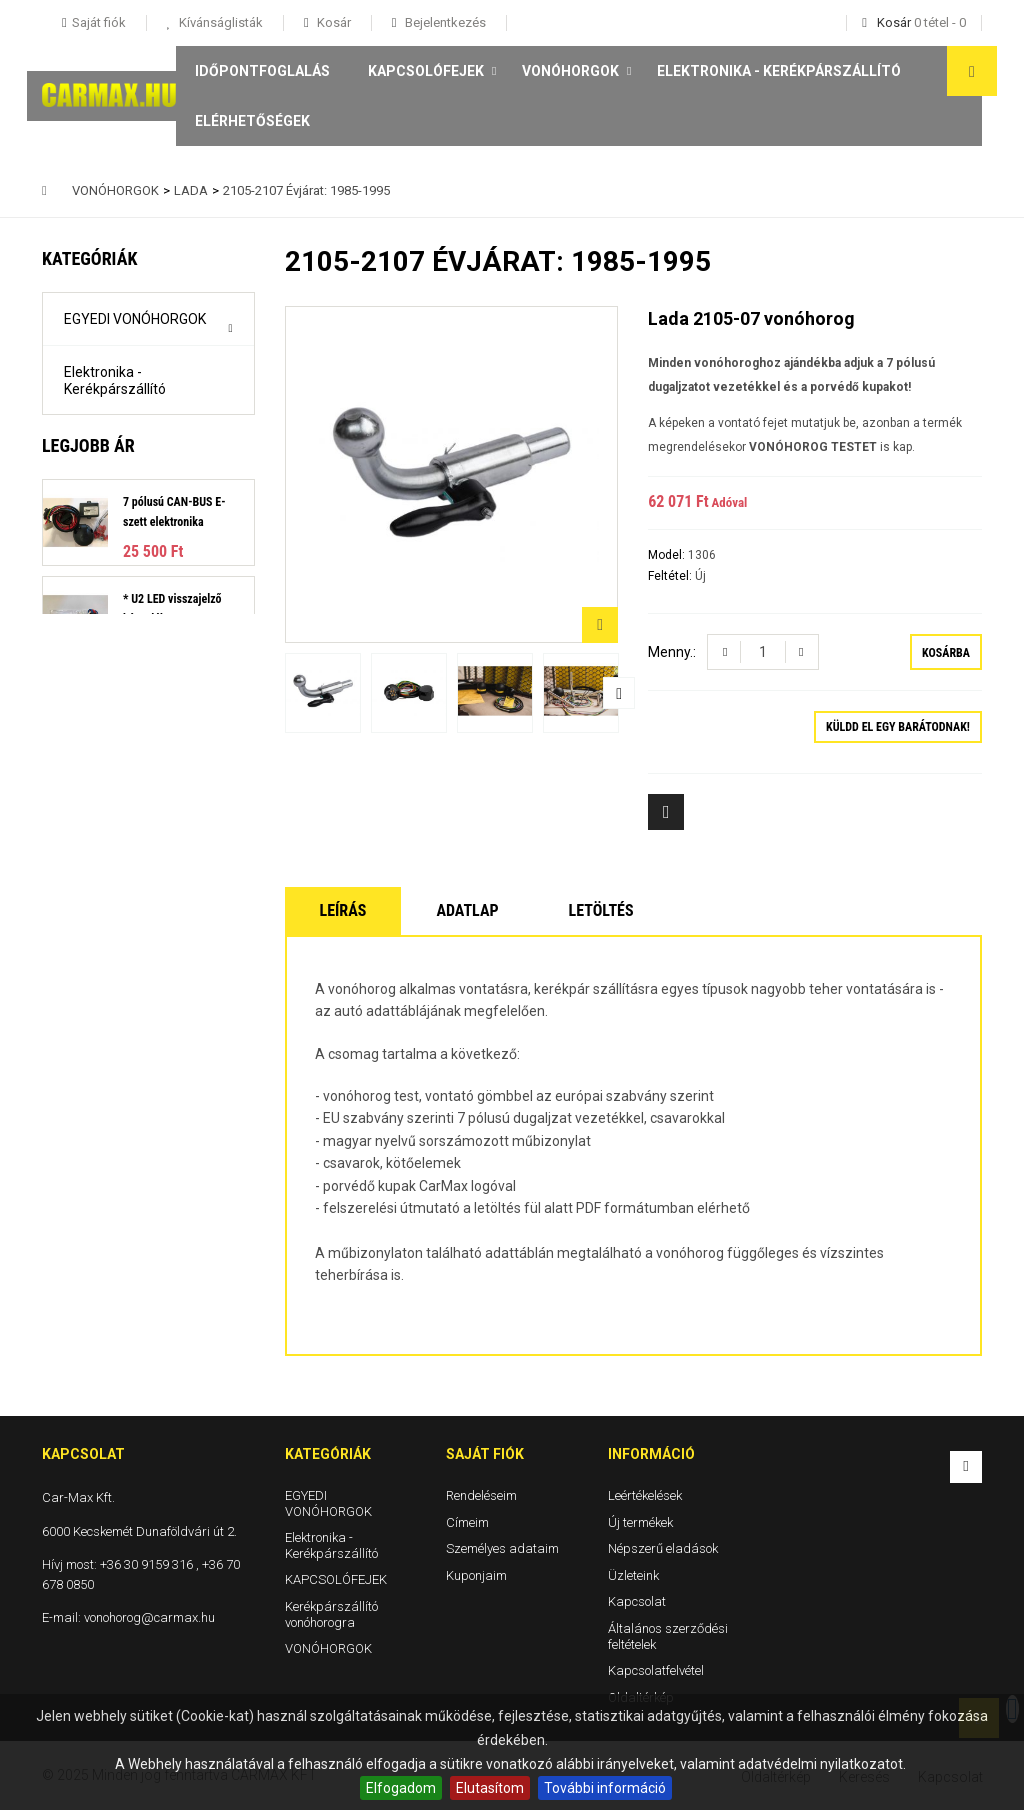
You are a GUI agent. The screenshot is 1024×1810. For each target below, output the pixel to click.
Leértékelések (645, 1495)
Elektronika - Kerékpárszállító (779, 71)
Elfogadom (401, 1788)
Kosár (332, 22)
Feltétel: (671, 576)
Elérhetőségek (252, 121)
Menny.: (672, 652)
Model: (668, 555)
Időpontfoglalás (262, 71)
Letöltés (601, 910)
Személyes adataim (502, 1548)
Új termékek (640, 1521)
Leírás (343, 910)
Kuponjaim (476, 1574)
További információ (605, 1788)
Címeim (467, 1521)
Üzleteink (633, 1574)
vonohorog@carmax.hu (149, 1617)
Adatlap (467, 910)
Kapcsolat (637, 1601)
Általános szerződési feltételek (668, 1636)
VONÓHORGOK (570, 71)
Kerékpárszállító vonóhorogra (115, 502)
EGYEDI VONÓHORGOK (135, 319)
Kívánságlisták (219, 22)
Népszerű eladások (663, 1548)
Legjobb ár (88, 621)
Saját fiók (485, 1454)
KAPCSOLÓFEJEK (426, 71)
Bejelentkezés (444, 22)
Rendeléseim (481, 1495)
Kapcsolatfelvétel (656, 1670)
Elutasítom (490, 1788)
